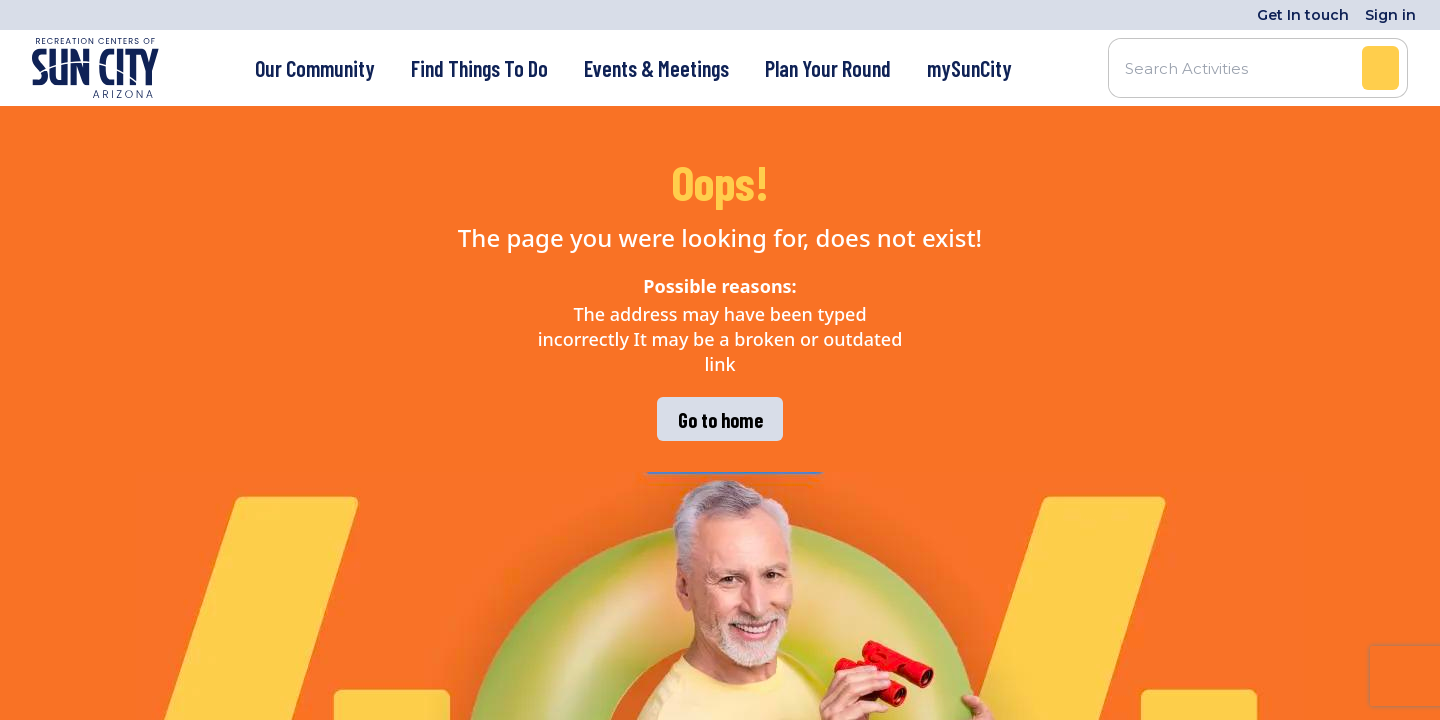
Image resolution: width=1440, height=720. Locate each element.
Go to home (720, 420)
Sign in (1390, 15)
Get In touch (1303, 15)
